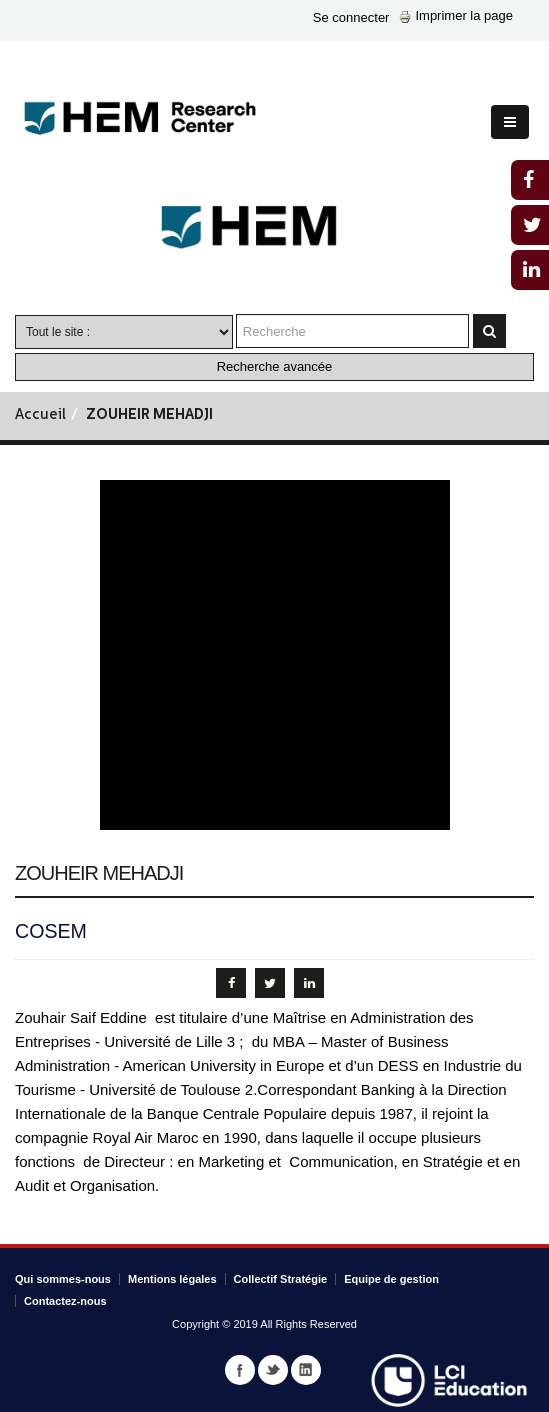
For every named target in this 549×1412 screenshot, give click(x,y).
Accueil (40, 415)
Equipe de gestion (391, 1279)
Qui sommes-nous (63, 1279)
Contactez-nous (65, 1301)
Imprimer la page (456, 15)
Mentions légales (172, 1279)
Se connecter (351, 17)
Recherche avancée (275, 366)
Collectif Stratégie (281, 1279)
